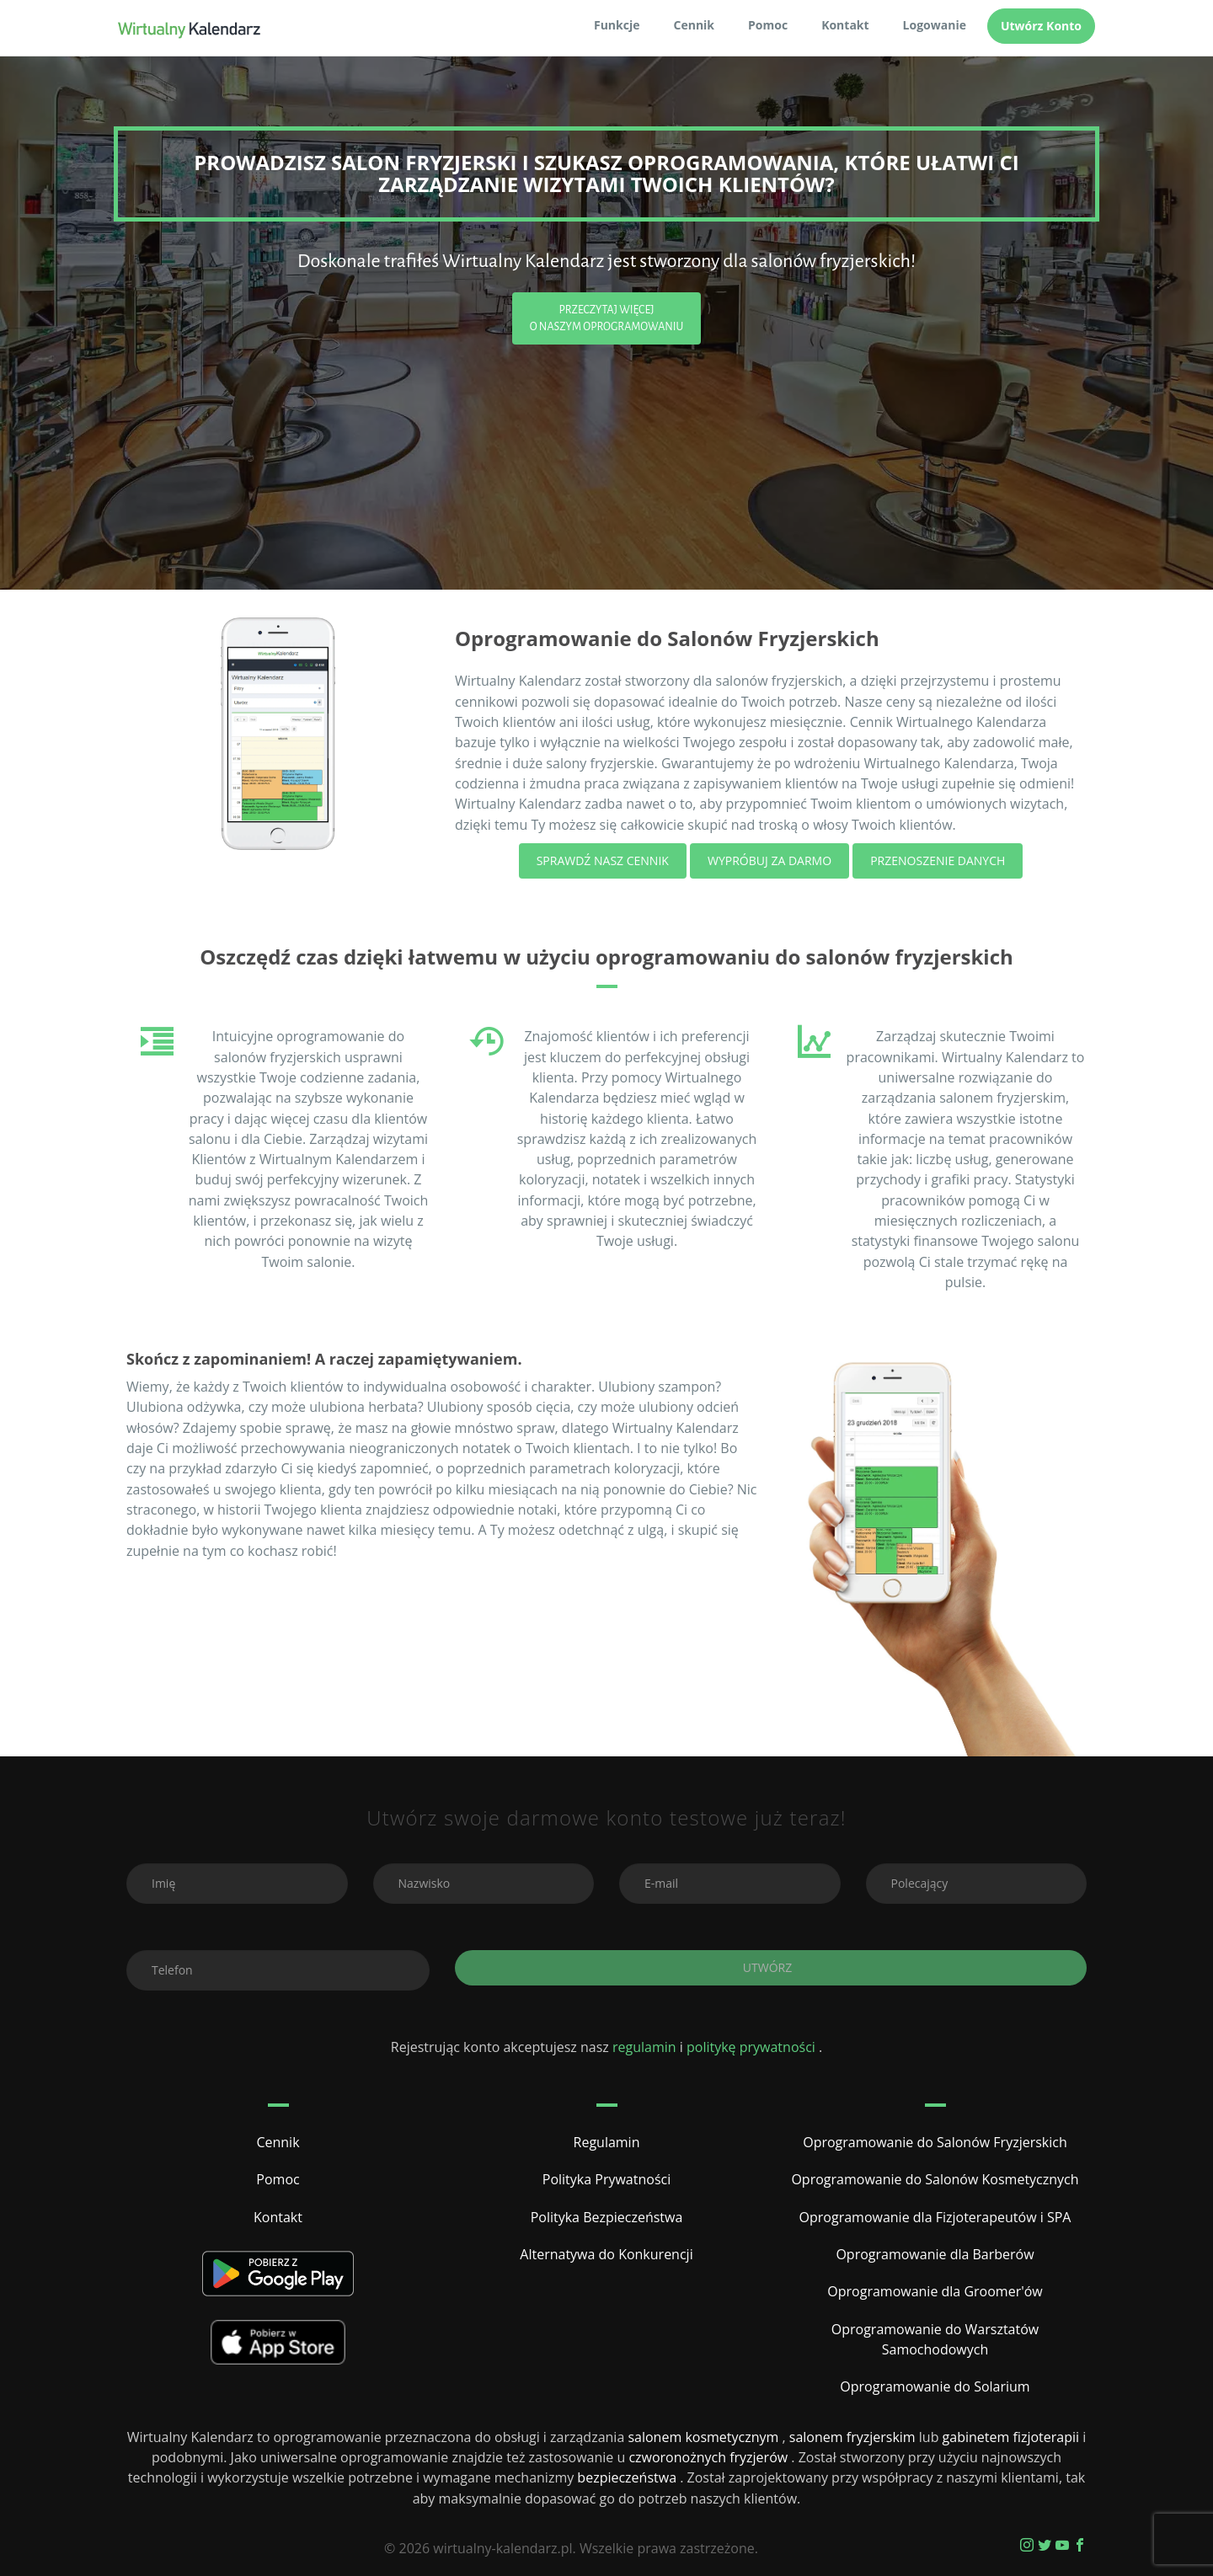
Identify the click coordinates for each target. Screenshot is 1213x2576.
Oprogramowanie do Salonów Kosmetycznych (934, 2179)
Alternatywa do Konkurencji (606, 2254)
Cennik (694, 25)
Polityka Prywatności (606, 2179)
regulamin (644, 2047)
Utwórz (771, 1967)
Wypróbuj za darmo (769, 860)
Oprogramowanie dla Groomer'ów (934, 2291)
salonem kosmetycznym (705, 2437)
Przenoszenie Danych (937, 860)
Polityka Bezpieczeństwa (607, 2217)
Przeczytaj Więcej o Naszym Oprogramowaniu (607, 318)
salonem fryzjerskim (854, 2437)
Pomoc (768, 25)
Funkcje (617, 25)
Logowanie (934, 25)
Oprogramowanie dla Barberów (935, 2254)
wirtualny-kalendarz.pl (502, 2548)
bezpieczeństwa (628, 2477)
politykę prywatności (753, 2047)
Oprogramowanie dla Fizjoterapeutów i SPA (935, 2217)
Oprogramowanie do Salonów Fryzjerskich (935, 2142)
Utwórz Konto (1041, 26)
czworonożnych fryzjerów (709, 2457)
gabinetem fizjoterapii (1013, 2437)
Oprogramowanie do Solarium (934, 2386)
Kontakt (844, 25)
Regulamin (607, 2142)
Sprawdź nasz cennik (603, 860)
